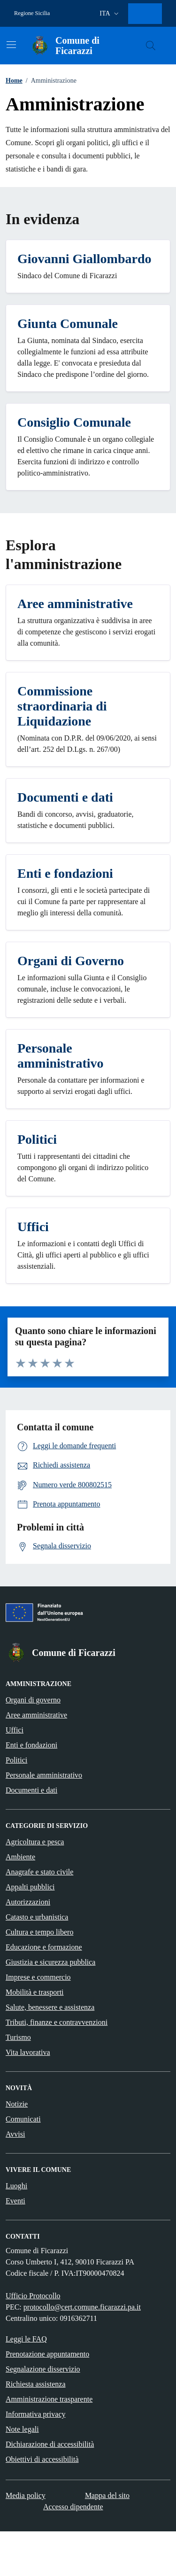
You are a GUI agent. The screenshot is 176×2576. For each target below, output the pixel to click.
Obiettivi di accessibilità (42, 2459)
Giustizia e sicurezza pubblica (50, 1962)
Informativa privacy (36, 2414)
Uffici (14, 1730)
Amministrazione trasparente (49, 2399)
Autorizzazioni (28, 1902)
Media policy (26, 2495)
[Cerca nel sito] (150, 45)
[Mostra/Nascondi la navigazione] (11, 44)
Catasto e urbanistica (37, 1917)
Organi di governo (33, 1700)
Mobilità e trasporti (35, 1992)
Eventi (15, 2201)
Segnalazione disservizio (43, 2369)
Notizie (17, 2104)
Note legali (22, 2429)
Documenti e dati (31, 1790)
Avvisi (15, 2134)
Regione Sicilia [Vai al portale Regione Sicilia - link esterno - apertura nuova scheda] (32, 13)
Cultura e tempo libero (39, 1932)
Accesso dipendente (73, 2507)
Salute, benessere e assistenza (50, 2007)
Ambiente (20, 1857)
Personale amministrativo (44, 1775)
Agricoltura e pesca (35, 1842)
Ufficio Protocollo (33, 2296)
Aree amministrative (36, 1715)
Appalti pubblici (30, 1887)
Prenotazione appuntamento (47, 2354)
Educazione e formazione (44, 1947)
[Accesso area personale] (147, 14)
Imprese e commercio (38, 1977)
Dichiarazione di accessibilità (50, 2444)
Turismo (18, 2037)
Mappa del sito (107, 2495)
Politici (16, 1760)
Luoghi (16, 2186)
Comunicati (23, 2119)
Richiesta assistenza (36, 2384)
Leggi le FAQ (26, 2339)
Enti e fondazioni (31, 1745)
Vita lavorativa (28, 2052)
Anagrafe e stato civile (39, 1872)
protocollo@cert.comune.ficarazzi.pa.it (82, 2307)
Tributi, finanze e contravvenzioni (56, 2022)
